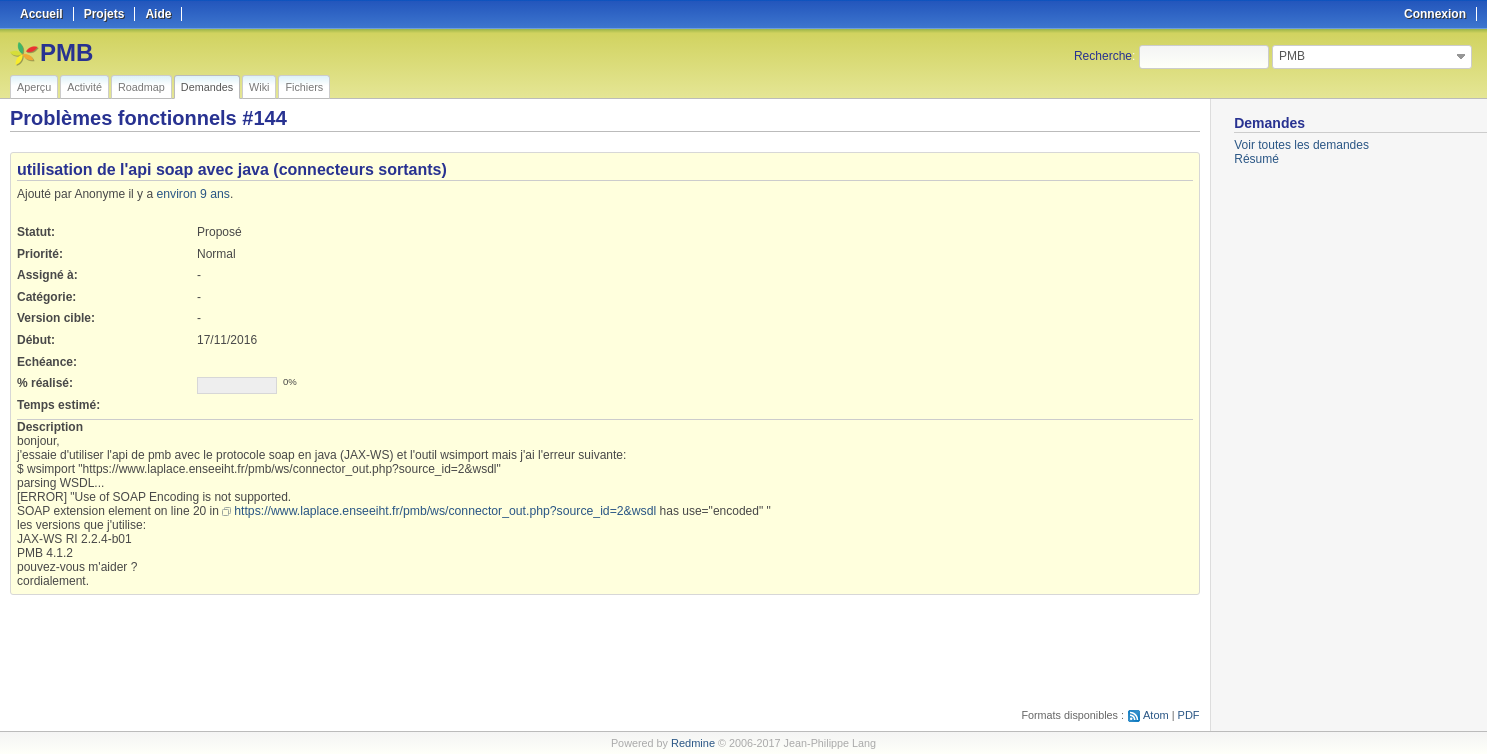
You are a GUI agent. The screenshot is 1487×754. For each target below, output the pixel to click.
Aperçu (34, 87)
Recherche (1103, 56)
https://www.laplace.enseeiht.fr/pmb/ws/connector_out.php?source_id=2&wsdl (441, 511)
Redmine (692, 743)
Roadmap (141, 87)
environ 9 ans (192, 194)
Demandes (207, 87)
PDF (1189, 715)
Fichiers (304, 87)
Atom (1156, 715)
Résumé (1256, 159)
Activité (84, 87)
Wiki (259, 87)
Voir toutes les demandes (1301, 145)
